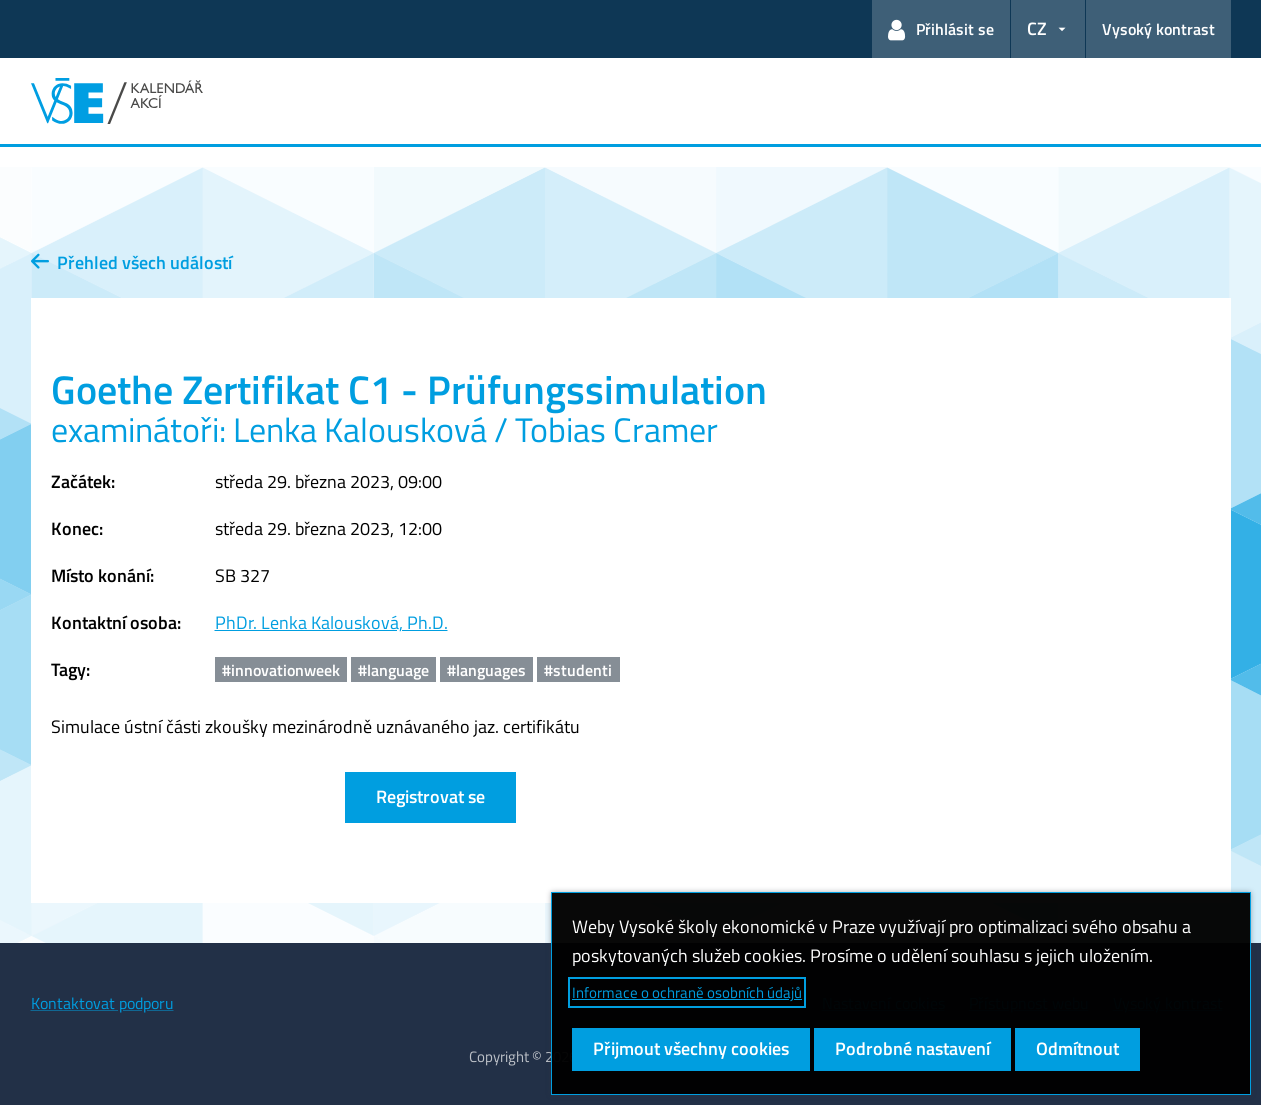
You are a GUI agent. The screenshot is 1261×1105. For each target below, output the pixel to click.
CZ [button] (1037, 28)
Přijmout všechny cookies (691, 1048)
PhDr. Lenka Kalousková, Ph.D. (331, 622)
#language (393, 670)
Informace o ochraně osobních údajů (687, 992)
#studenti (578, 670)
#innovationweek (281, 670)
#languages (486, 670)
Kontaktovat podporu (102, 1003)
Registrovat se (430, 796)
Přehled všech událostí (131, 262)
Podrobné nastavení (912, 1048)
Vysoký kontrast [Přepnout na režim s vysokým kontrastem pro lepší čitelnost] (1158, 29)
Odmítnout (1077, 1048)
